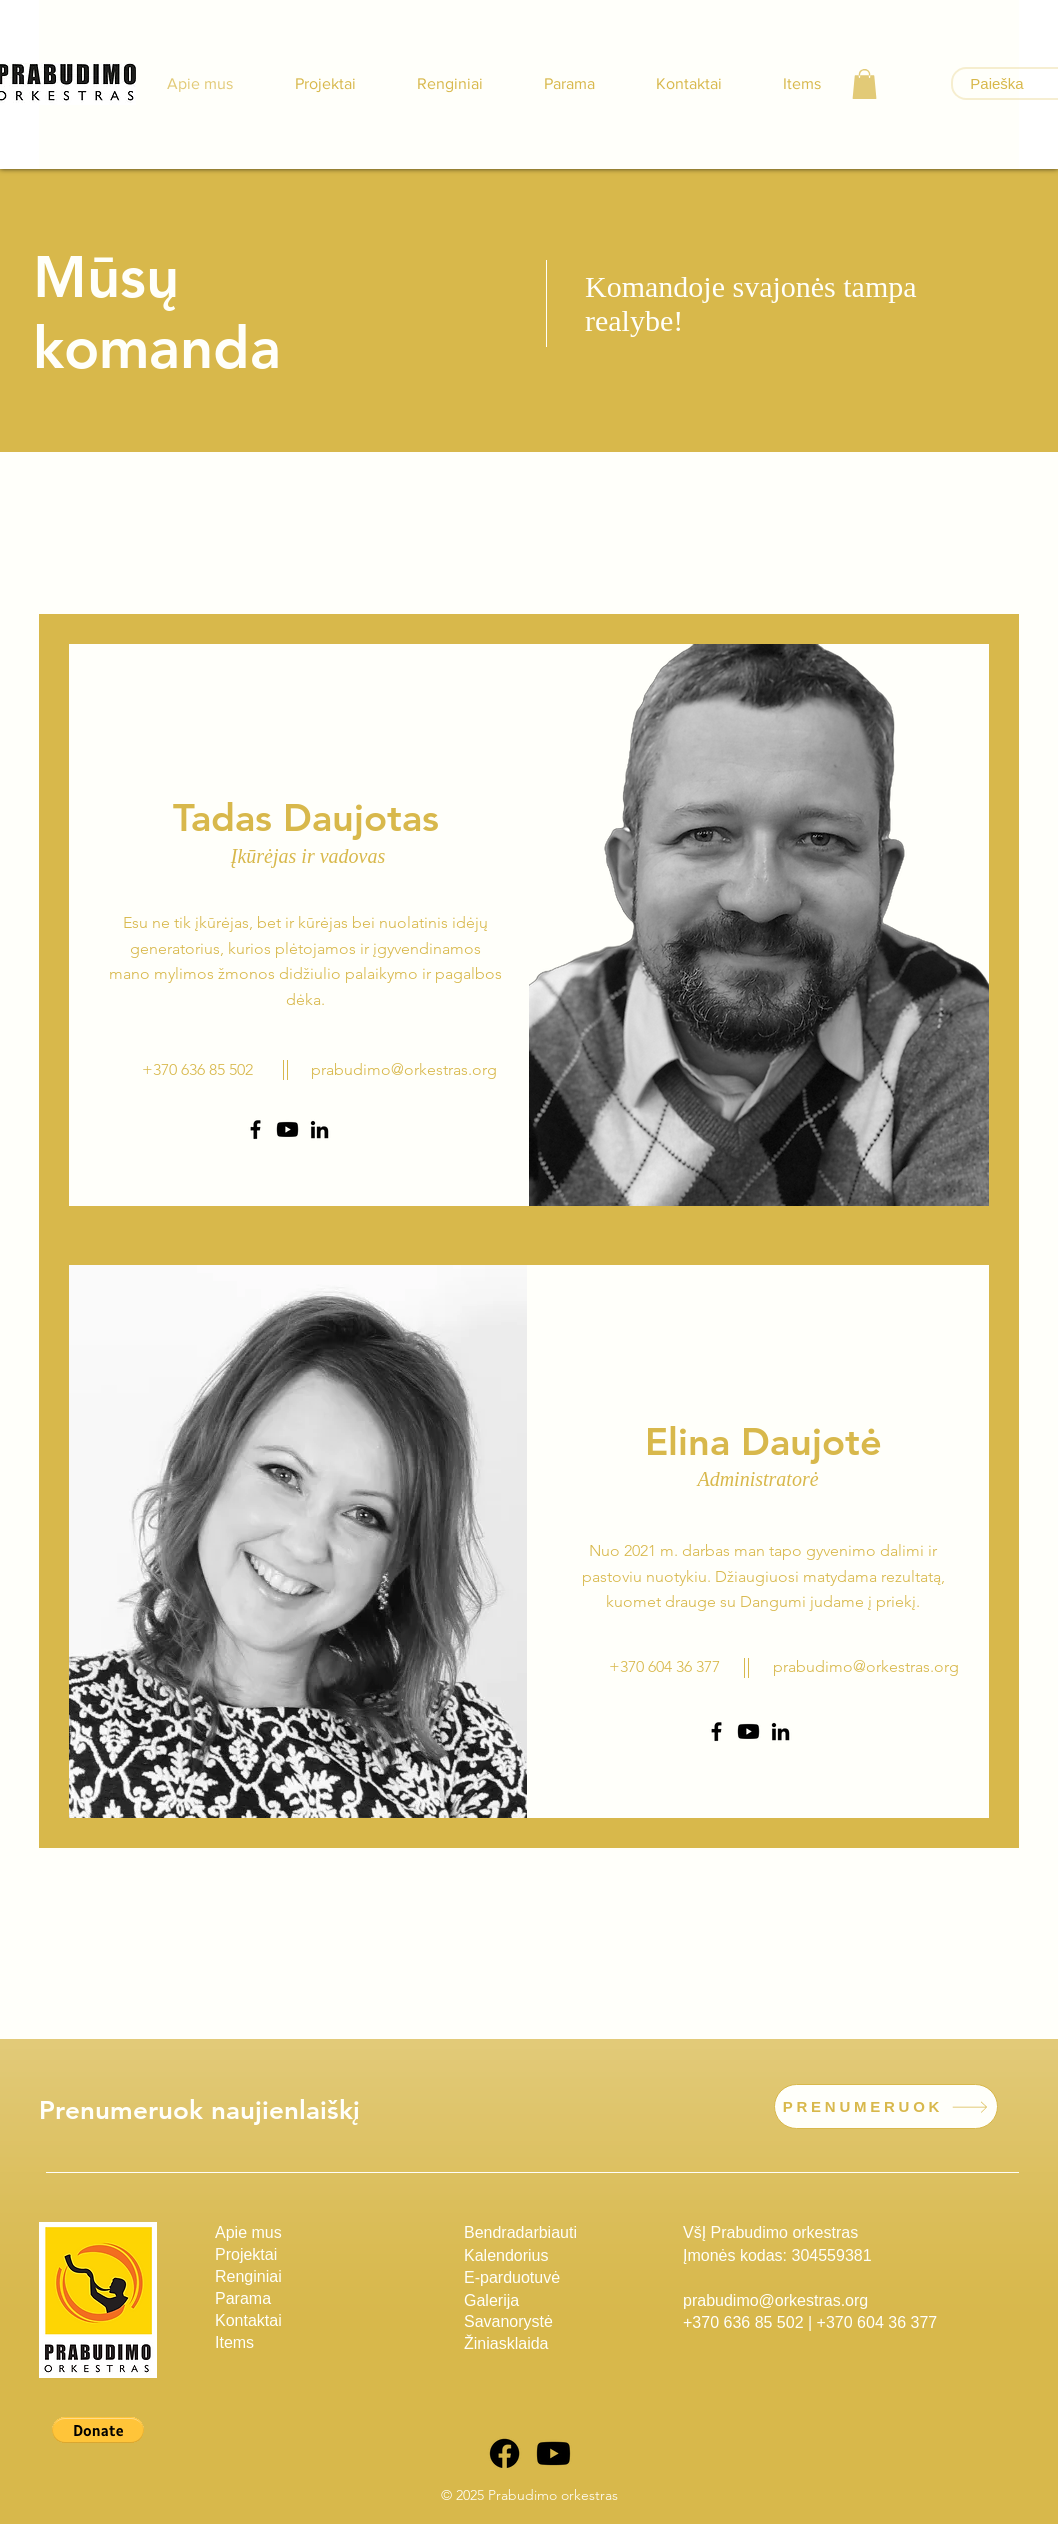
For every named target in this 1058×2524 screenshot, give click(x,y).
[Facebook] (255, 1129)
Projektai (246, 2254)
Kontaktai (248, 2320)
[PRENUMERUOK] (886, 2106)
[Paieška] (997, 83)
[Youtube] (287, 1129)
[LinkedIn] (319, 1129)
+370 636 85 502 (743, 2322)
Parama (243, 2298)
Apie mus (248, 2232)
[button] (864, 84)
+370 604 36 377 (877, 2322)
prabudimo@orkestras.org (404, 1069)
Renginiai (248, 2276)
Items (234, 2342)
